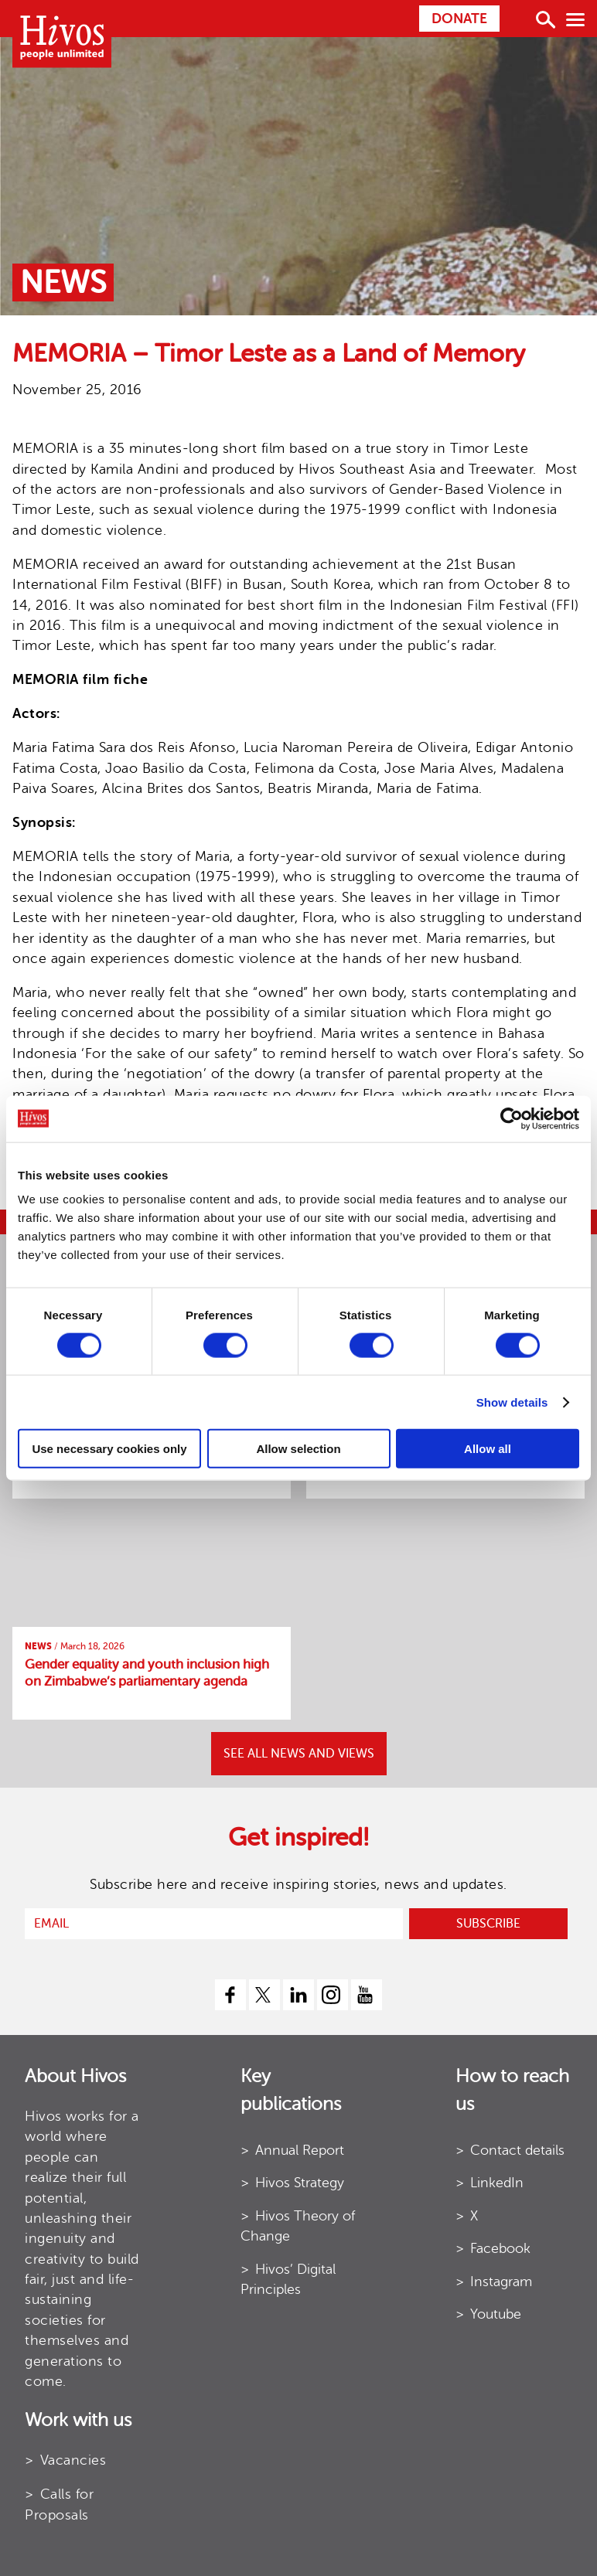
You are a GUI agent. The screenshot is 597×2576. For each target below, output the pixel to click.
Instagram (501, 2281)
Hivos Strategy (299, 2182)
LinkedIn (497, 2182)
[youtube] (366, 1994)
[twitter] (264, 1994)
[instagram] (332, 1994)
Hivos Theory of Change (298, 2226)
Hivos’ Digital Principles (288, 2279)
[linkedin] (298, 1994)
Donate (459, 18)
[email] (214, 1923)
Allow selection (298, 1448)
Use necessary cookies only (109, 1448)
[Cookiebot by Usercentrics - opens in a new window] (511, 1118)
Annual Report (299, 2150)
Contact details (517, 2150)
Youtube (495, 2314)
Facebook (500, 2248)
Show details (512, 1401)
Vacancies (73, 2460)
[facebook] (230, 1994)
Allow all (487, 1448)
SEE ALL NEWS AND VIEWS (298, 1754)
